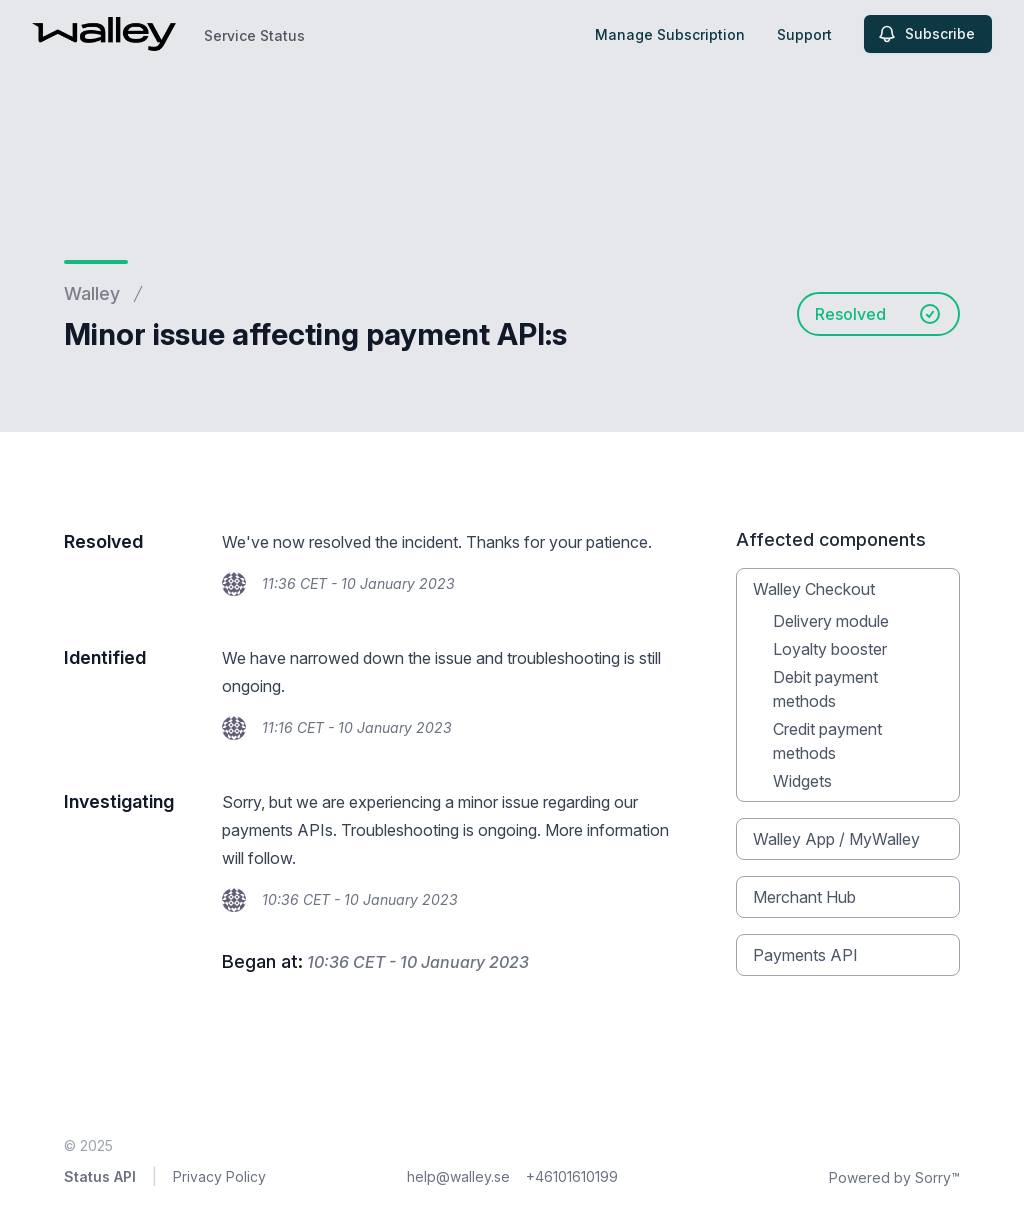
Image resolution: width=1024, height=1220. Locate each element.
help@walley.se (458, 1176)
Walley (92, 293)
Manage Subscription (670, 34)
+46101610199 (572, 1176)
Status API (100, 1176)
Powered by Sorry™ (894, 1177)
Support (804, 34)
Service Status (254, 35)
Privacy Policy (219, 1176)
